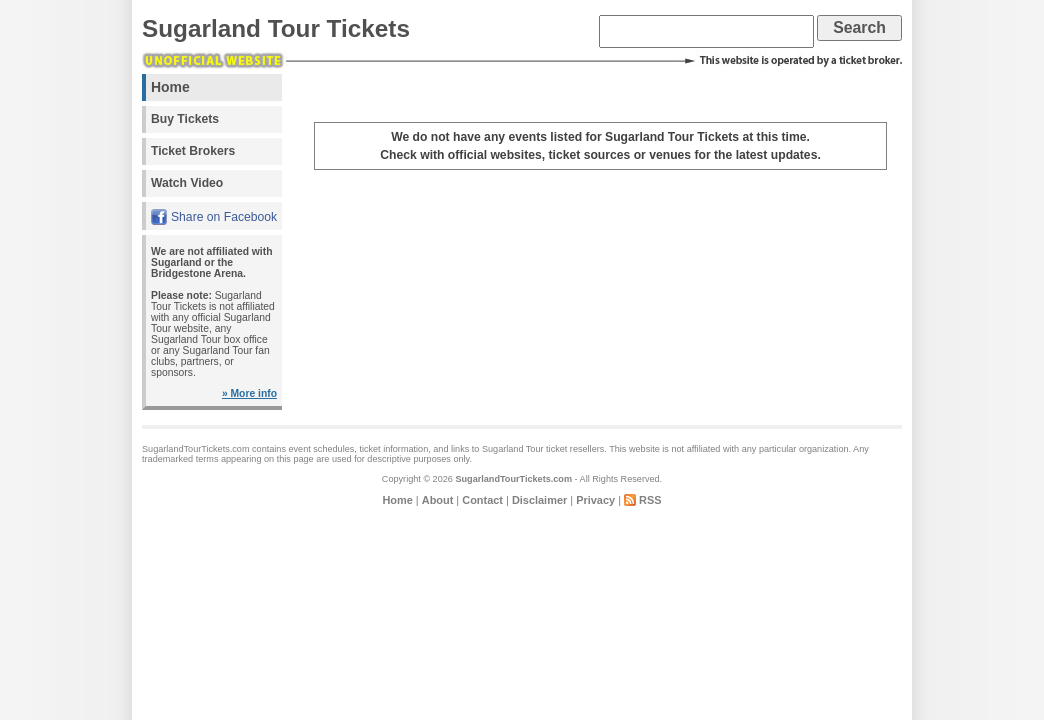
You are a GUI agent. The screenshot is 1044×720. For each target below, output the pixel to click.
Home (170, 87)
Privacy (595, 500)
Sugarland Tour (513, 449)
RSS (650, 500)
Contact (482, 500)
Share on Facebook (224, 217)
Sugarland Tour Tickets (276, 28)
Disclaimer (539, 500)
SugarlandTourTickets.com (513, 479)
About (438, 500)
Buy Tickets (185, 119)
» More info (249, 393)
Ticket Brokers (193, 151)
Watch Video (187, 183)
